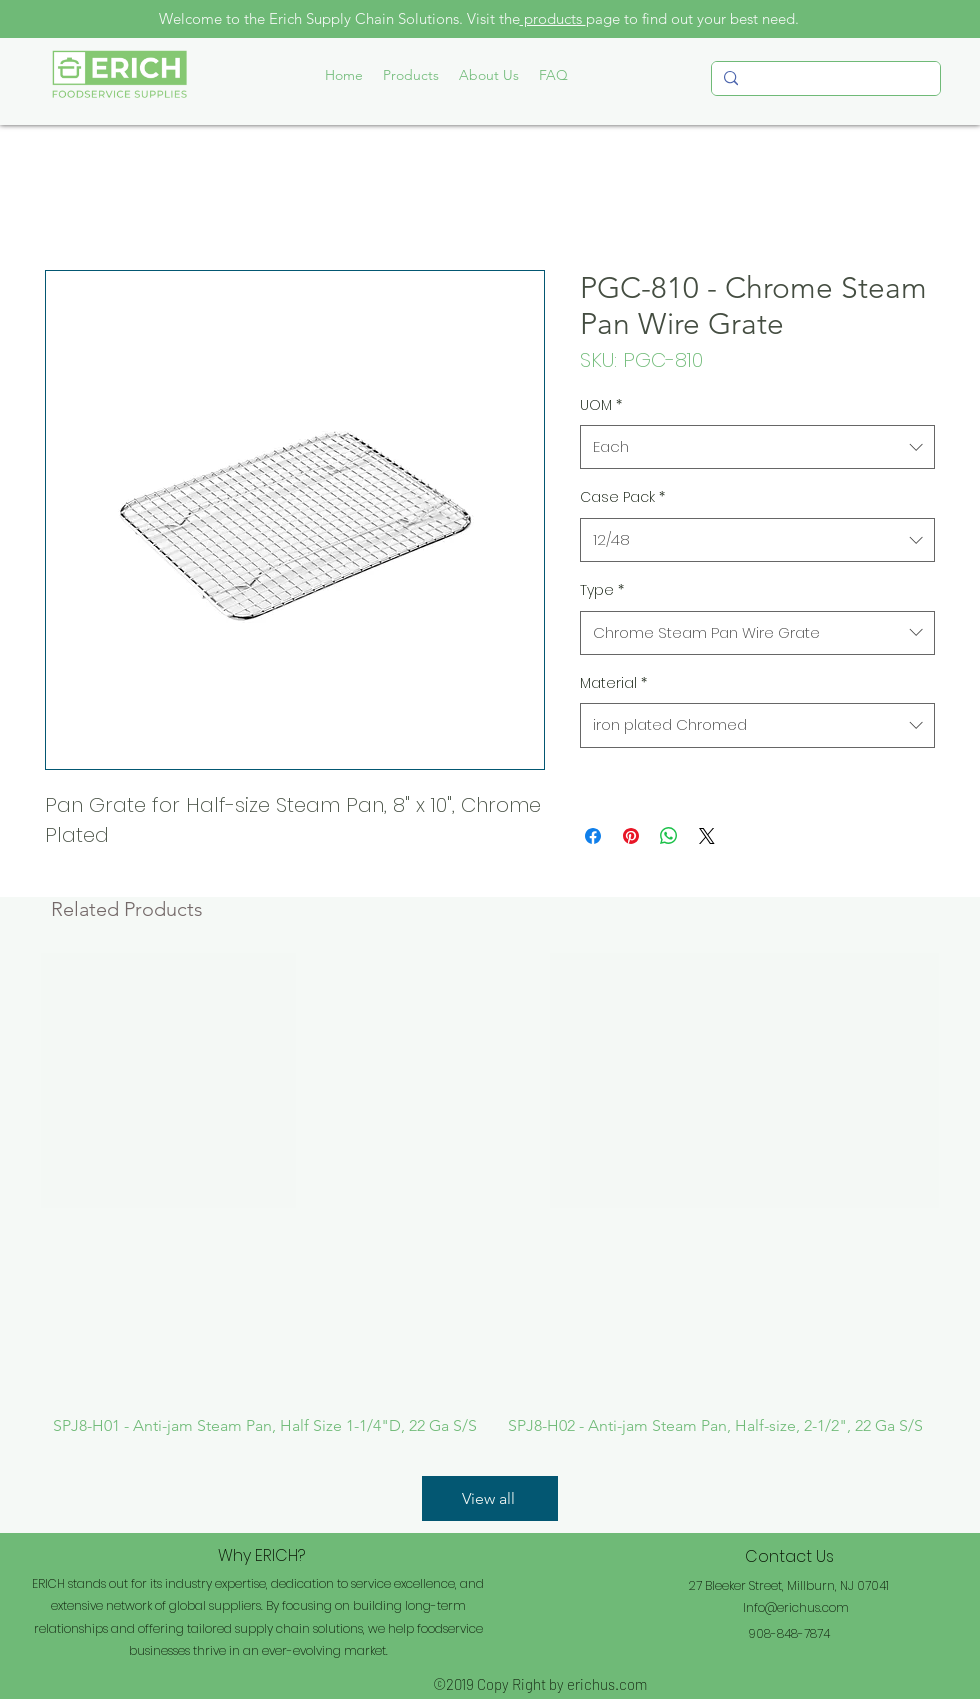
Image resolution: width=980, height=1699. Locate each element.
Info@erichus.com (796, 1607)
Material (613, 683)
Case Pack (622, 497)
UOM (601, 405)
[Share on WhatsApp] (669, 836)
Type (602, 590)
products (553, 18)
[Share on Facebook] (593, 836)
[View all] (490, 1498)
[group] (490, 1194)
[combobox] (757, 447)
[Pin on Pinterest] (631, 836)
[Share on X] (707, 836)
